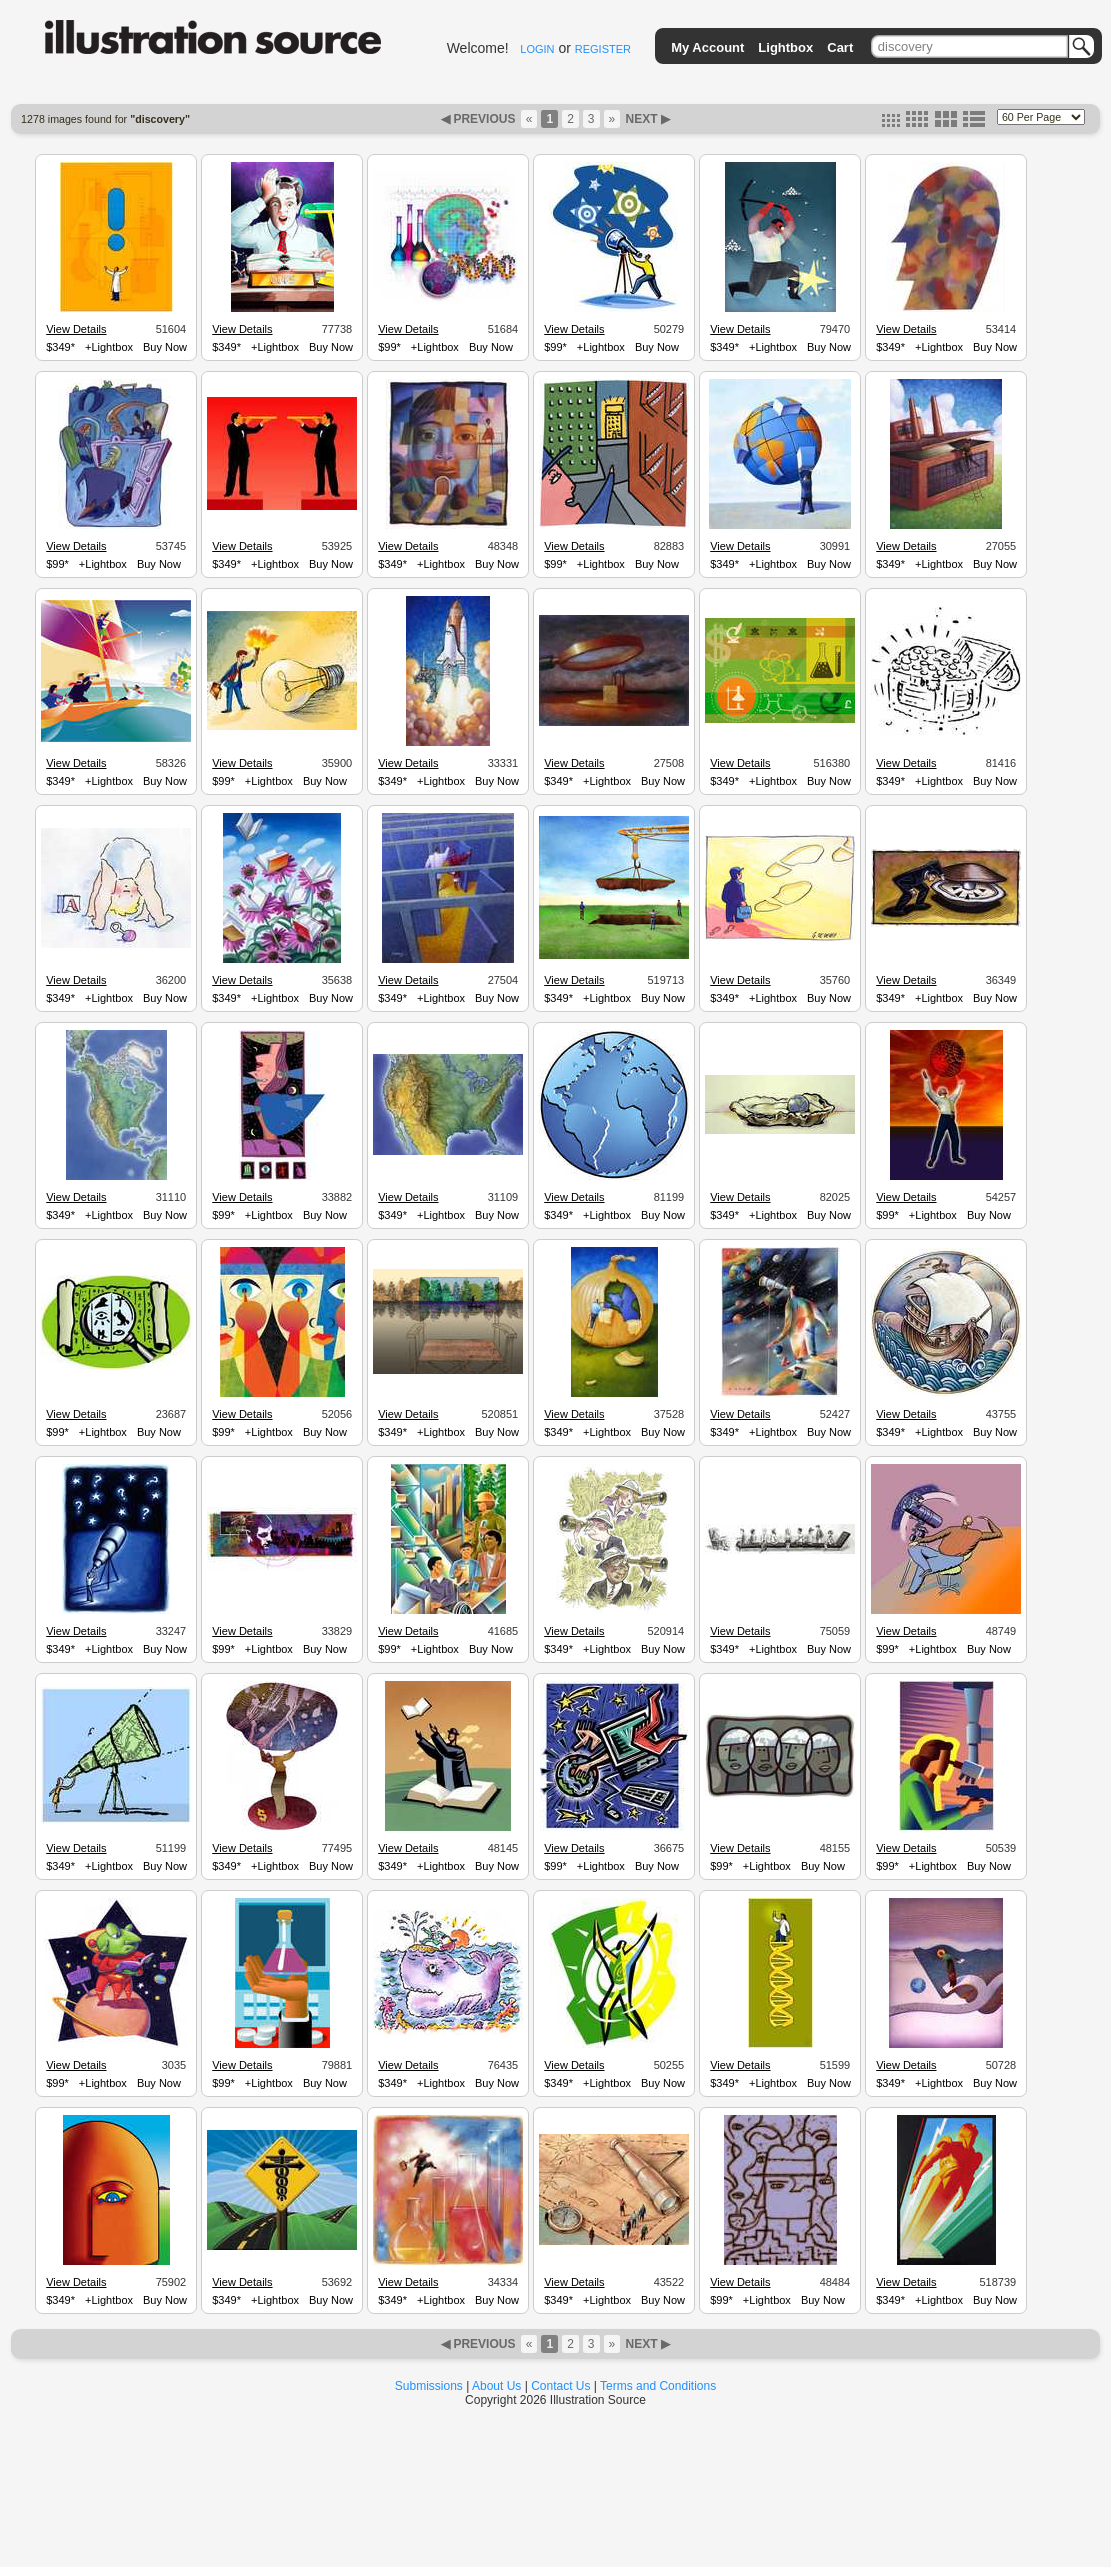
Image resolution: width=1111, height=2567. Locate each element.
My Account (707, 47)
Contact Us (560, 2386)
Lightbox (785, 47)
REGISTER (603, 49)
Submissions (429, 2386)
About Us (496, 2386)
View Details (76, 329)
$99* (389, 347)
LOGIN (537, 49)
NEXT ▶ (646, 119)
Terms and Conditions (658, 2386)
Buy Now (165, 347)
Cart (840, 47)
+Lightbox (109, 347)
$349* (60, 347)
